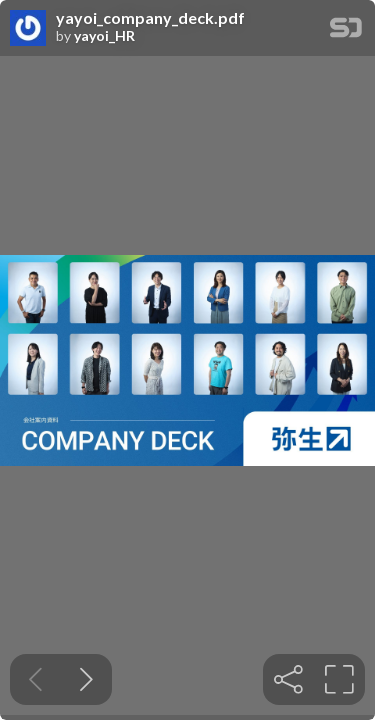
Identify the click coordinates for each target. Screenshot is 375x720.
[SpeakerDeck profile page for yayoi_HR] (28, 29)
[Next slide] (86, 679)
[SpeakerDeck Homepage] (346, 31)
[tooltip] (288, 679)
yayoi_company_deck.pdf (150, 18)
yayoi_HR (104, 36)
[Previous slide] (35, 679)
